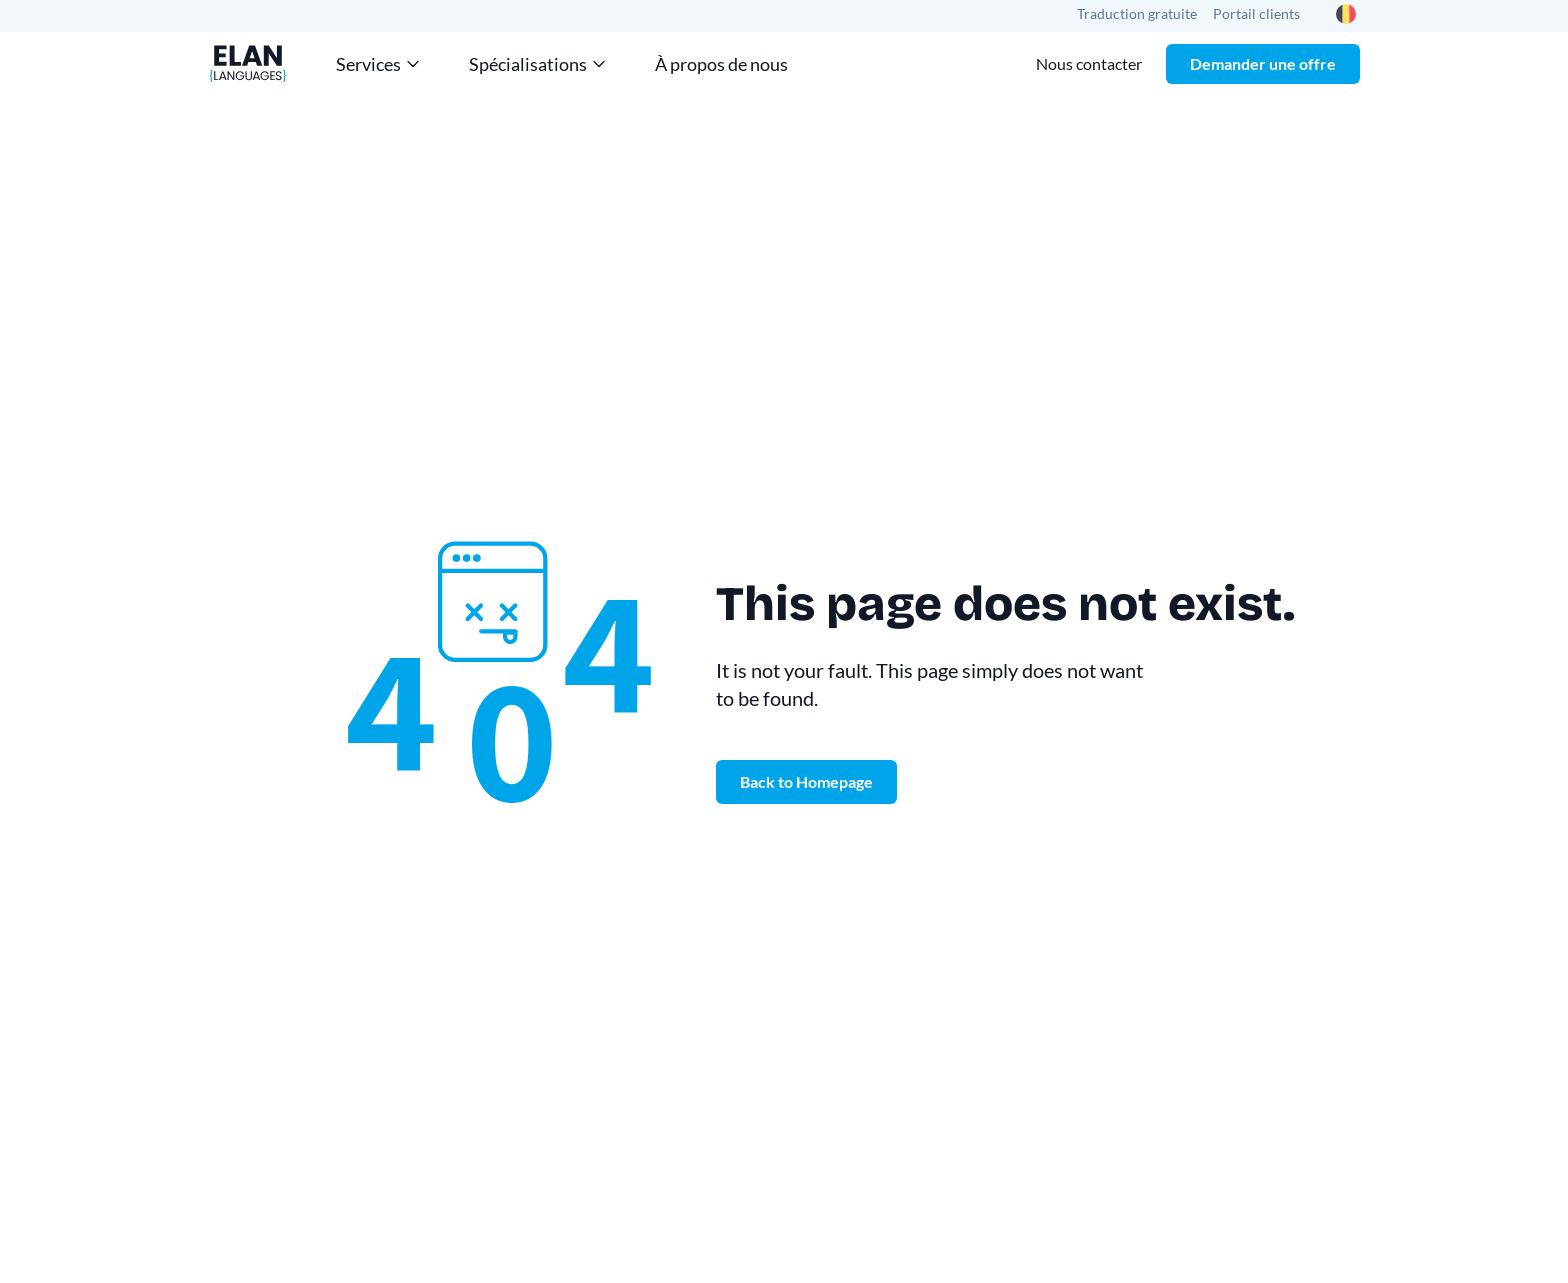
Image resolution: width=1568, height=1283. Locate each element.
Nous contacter (1089, 63)
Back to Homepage (806, 781)
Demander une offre (1263, 63)
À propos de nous (721, 64)
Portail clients (1256, 13)
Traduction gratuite (1137, 13)
